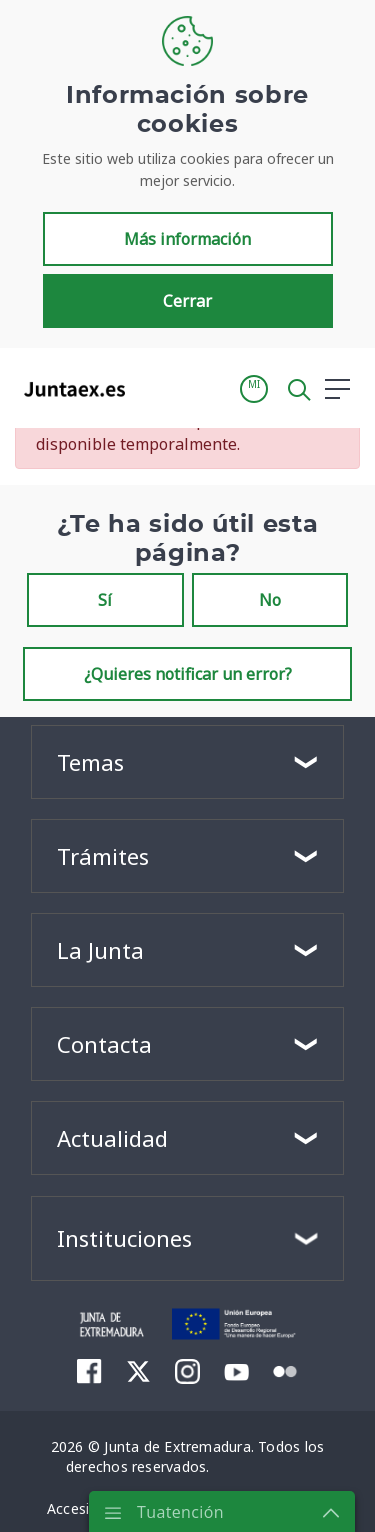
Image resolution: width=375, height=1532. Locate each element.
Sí (105, 600)
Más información (187, 239)
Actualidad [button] (112, 1138)
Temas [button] (90, 762)
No (270, 600)
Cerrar (187, 301)
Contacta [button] (104, 1044)
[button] (254, 389)
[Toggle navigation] (153, 388)
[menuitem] (89, 1371)
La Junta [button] (100, 950)
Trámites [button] (103, 856)
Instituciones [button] (124, 1238)
